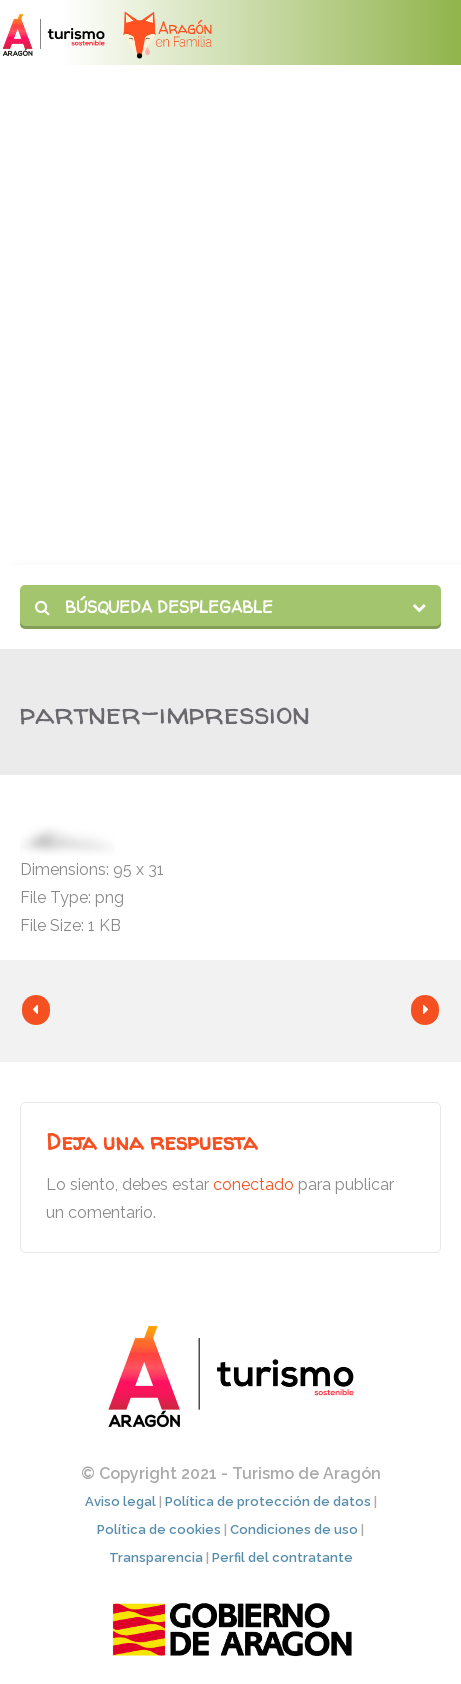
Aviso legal (120, 1501)
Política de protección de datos (268, 1501)
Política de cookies (159, 1529)
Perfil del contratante (282, 1557)
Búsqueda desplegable (154, 607)
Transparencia (156, 1557)
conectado (253, 1184)
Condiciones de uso (294, 1529)
